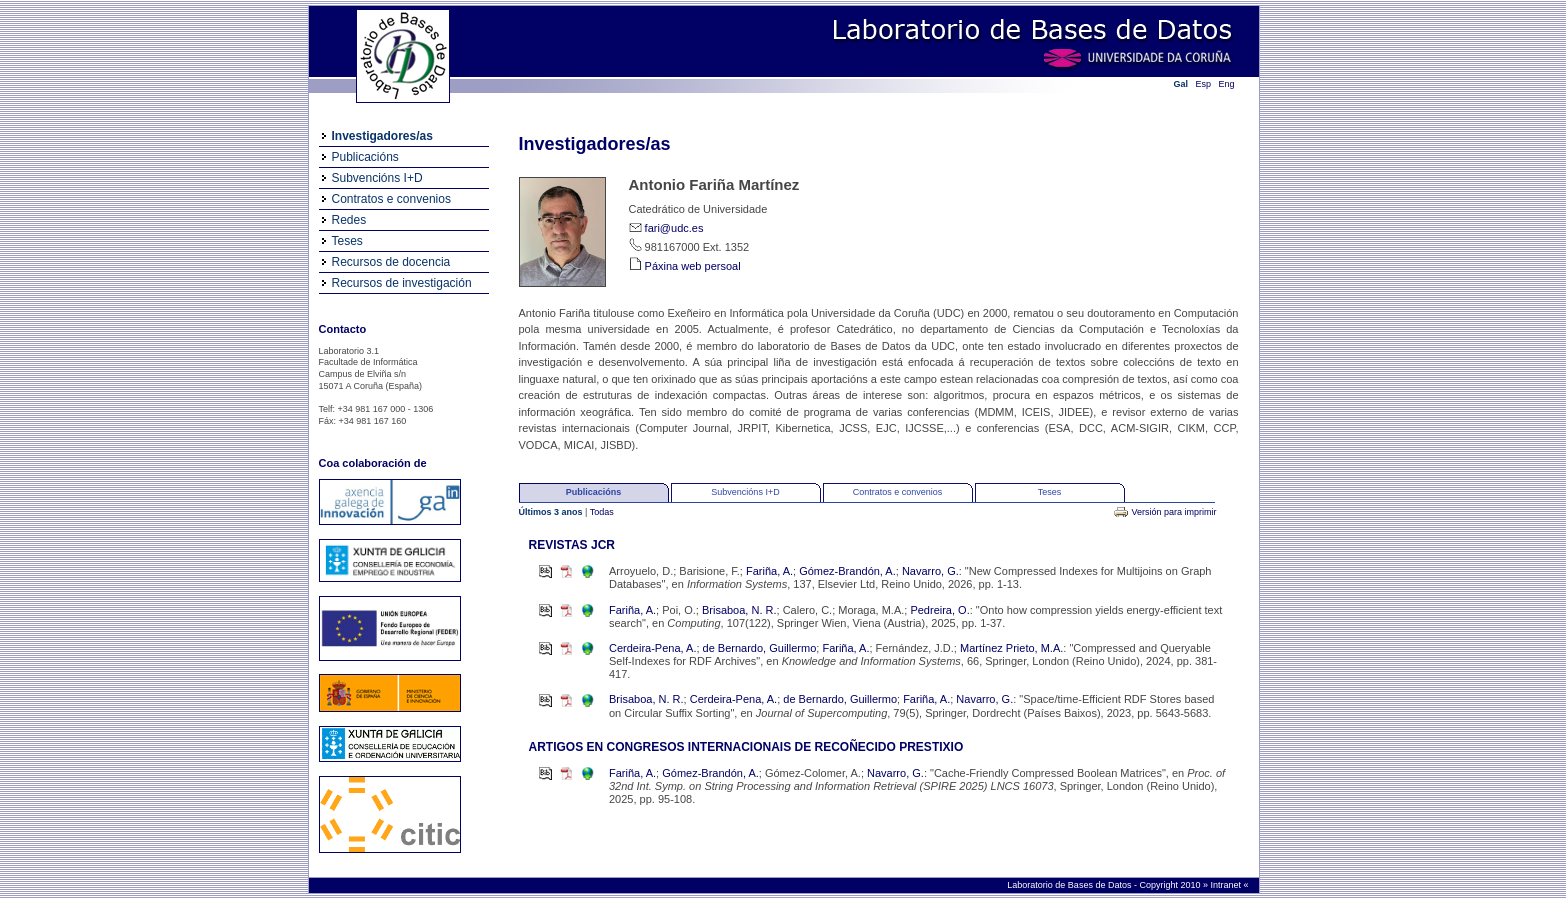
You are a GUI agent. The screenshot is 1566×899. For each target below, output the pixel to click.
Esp (1204, 84)
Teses (347, 241)
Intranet (1226, 885)
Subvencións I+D (377, 178)
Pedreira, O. (939, 610)
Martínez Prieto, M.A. (1011, 648)
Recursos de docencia (391, 262)
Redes (349, 220)
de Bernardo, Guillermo (760, 648)
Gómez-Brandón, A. (847, 571)
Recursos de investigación (402, 283)
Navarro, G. (930, 571)
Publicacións (365, 157)
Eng (1227, 84)
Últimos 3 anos (552, 512)
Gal (1181, 84)
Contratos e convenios (391, 199)
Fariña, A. (769, 571)
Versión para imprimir (1173, 512)
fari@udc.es (674, 228)
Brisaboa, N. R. (739, 610)
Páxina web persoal (693, 266)
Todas (602, 512)
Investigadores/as (382, 136)
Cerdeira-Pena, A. (652, 648)
